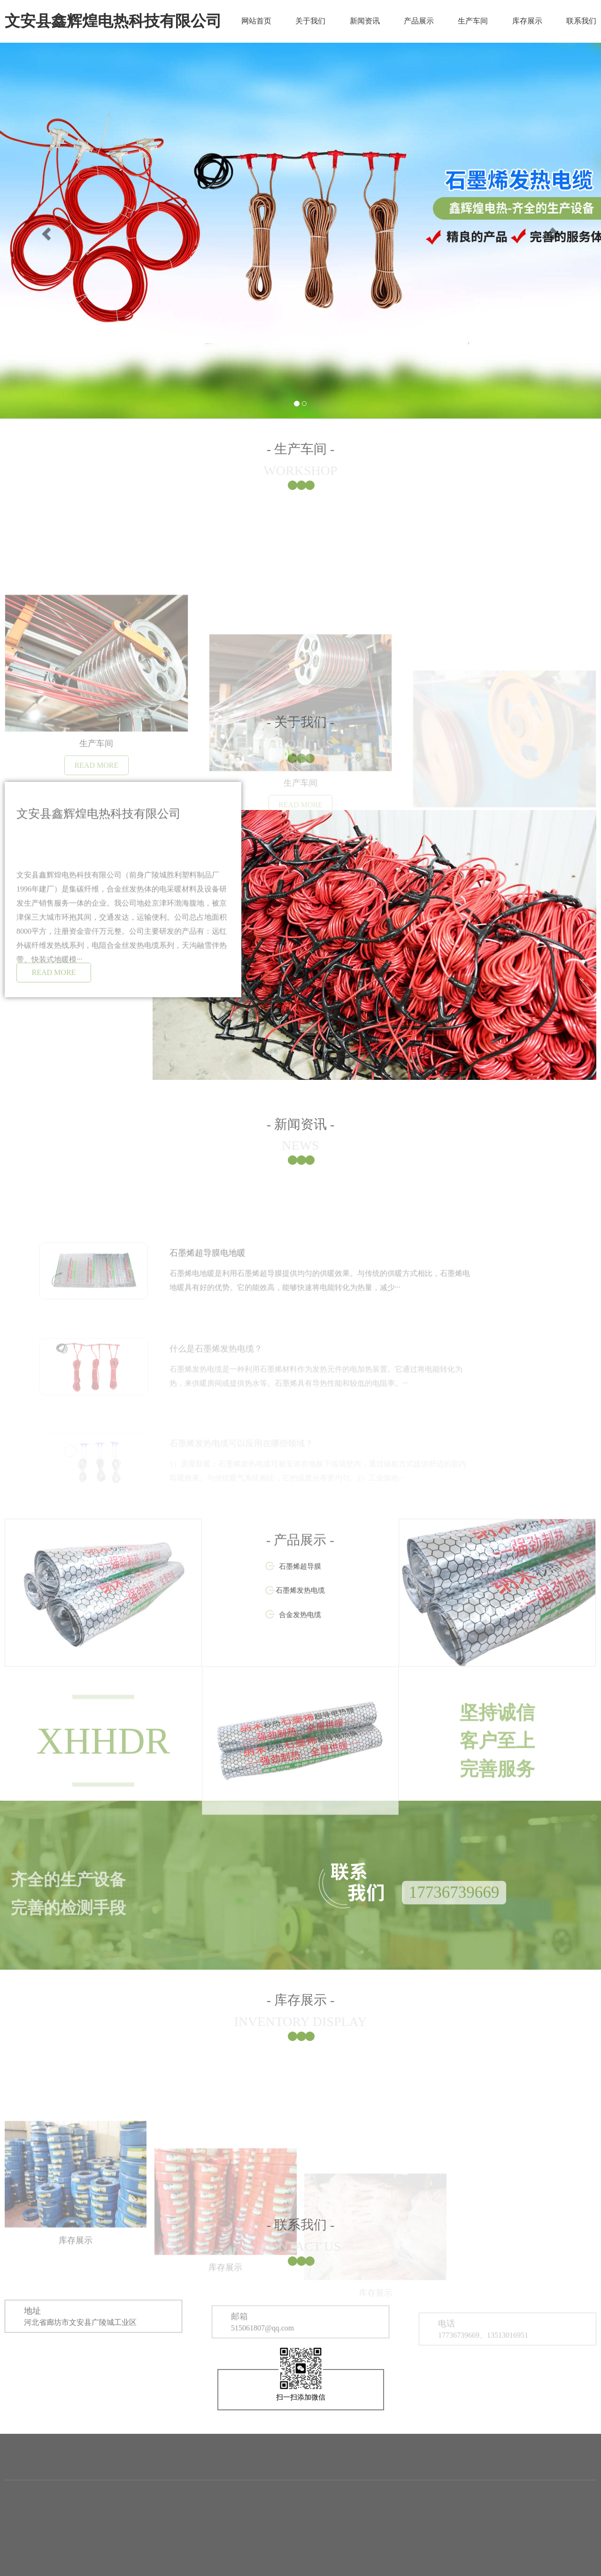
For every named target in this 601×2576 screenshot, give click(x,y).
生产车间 (473, 21)
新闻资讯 (365, 21)
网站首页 (256, 21)
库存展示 (527, 21)
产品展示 (419, 21)
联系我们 (581, 21)
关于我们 (310, 21)
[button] (45, 231)
